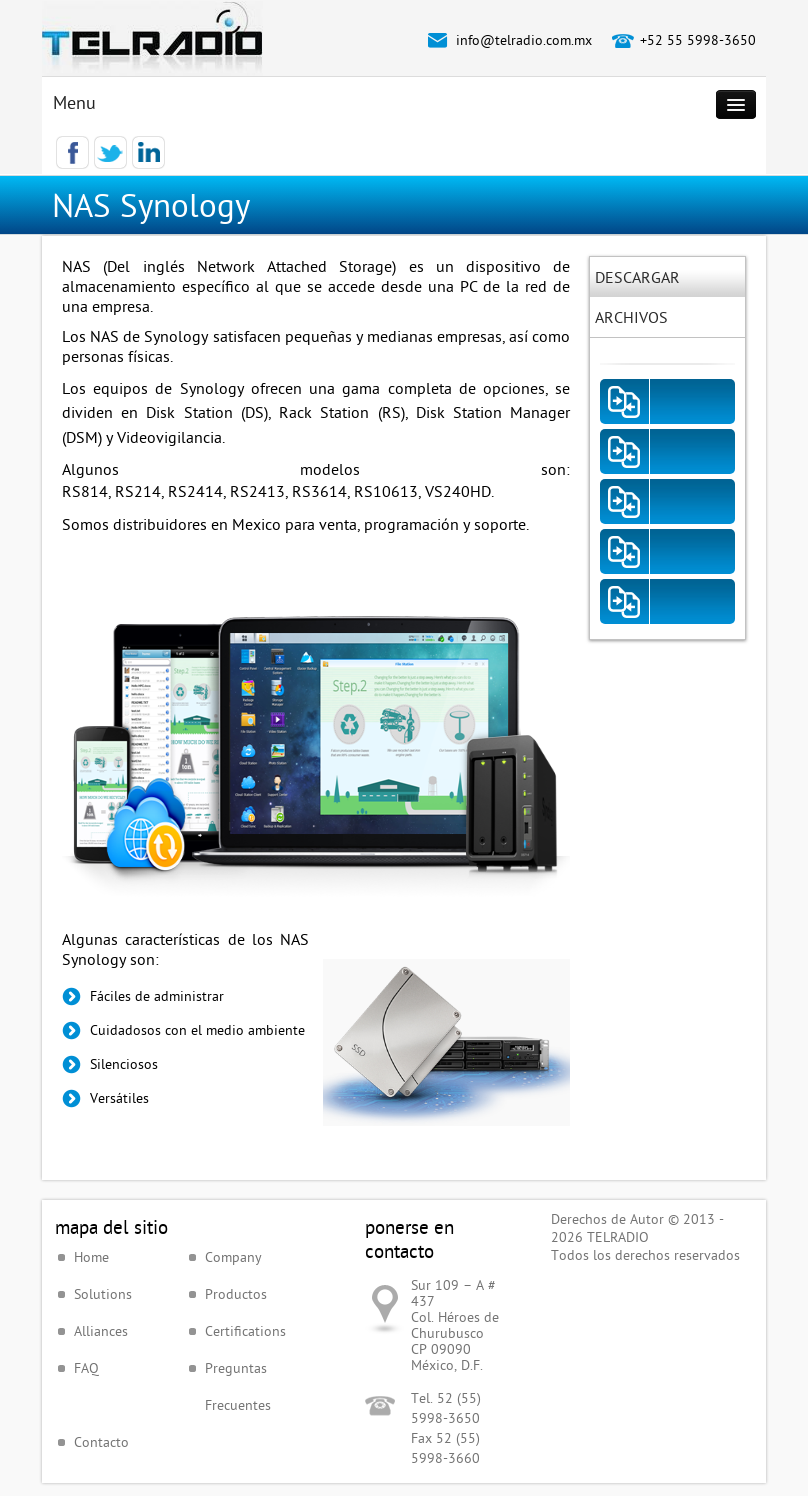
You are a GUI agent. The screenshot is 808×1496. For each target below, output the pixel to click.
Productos (236, 1294)
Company (233, 1257)
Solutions (103, 1294)
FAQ (86, 1368)
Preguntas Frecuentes (238, 1386)
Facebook (72, 152)
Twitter (110, 152)
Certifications (245, 1331)
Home (91, 1257)
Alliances (101, 1331)
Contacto (101, 1442)
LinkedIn (148, 152)
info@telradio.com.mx (524, 40)
